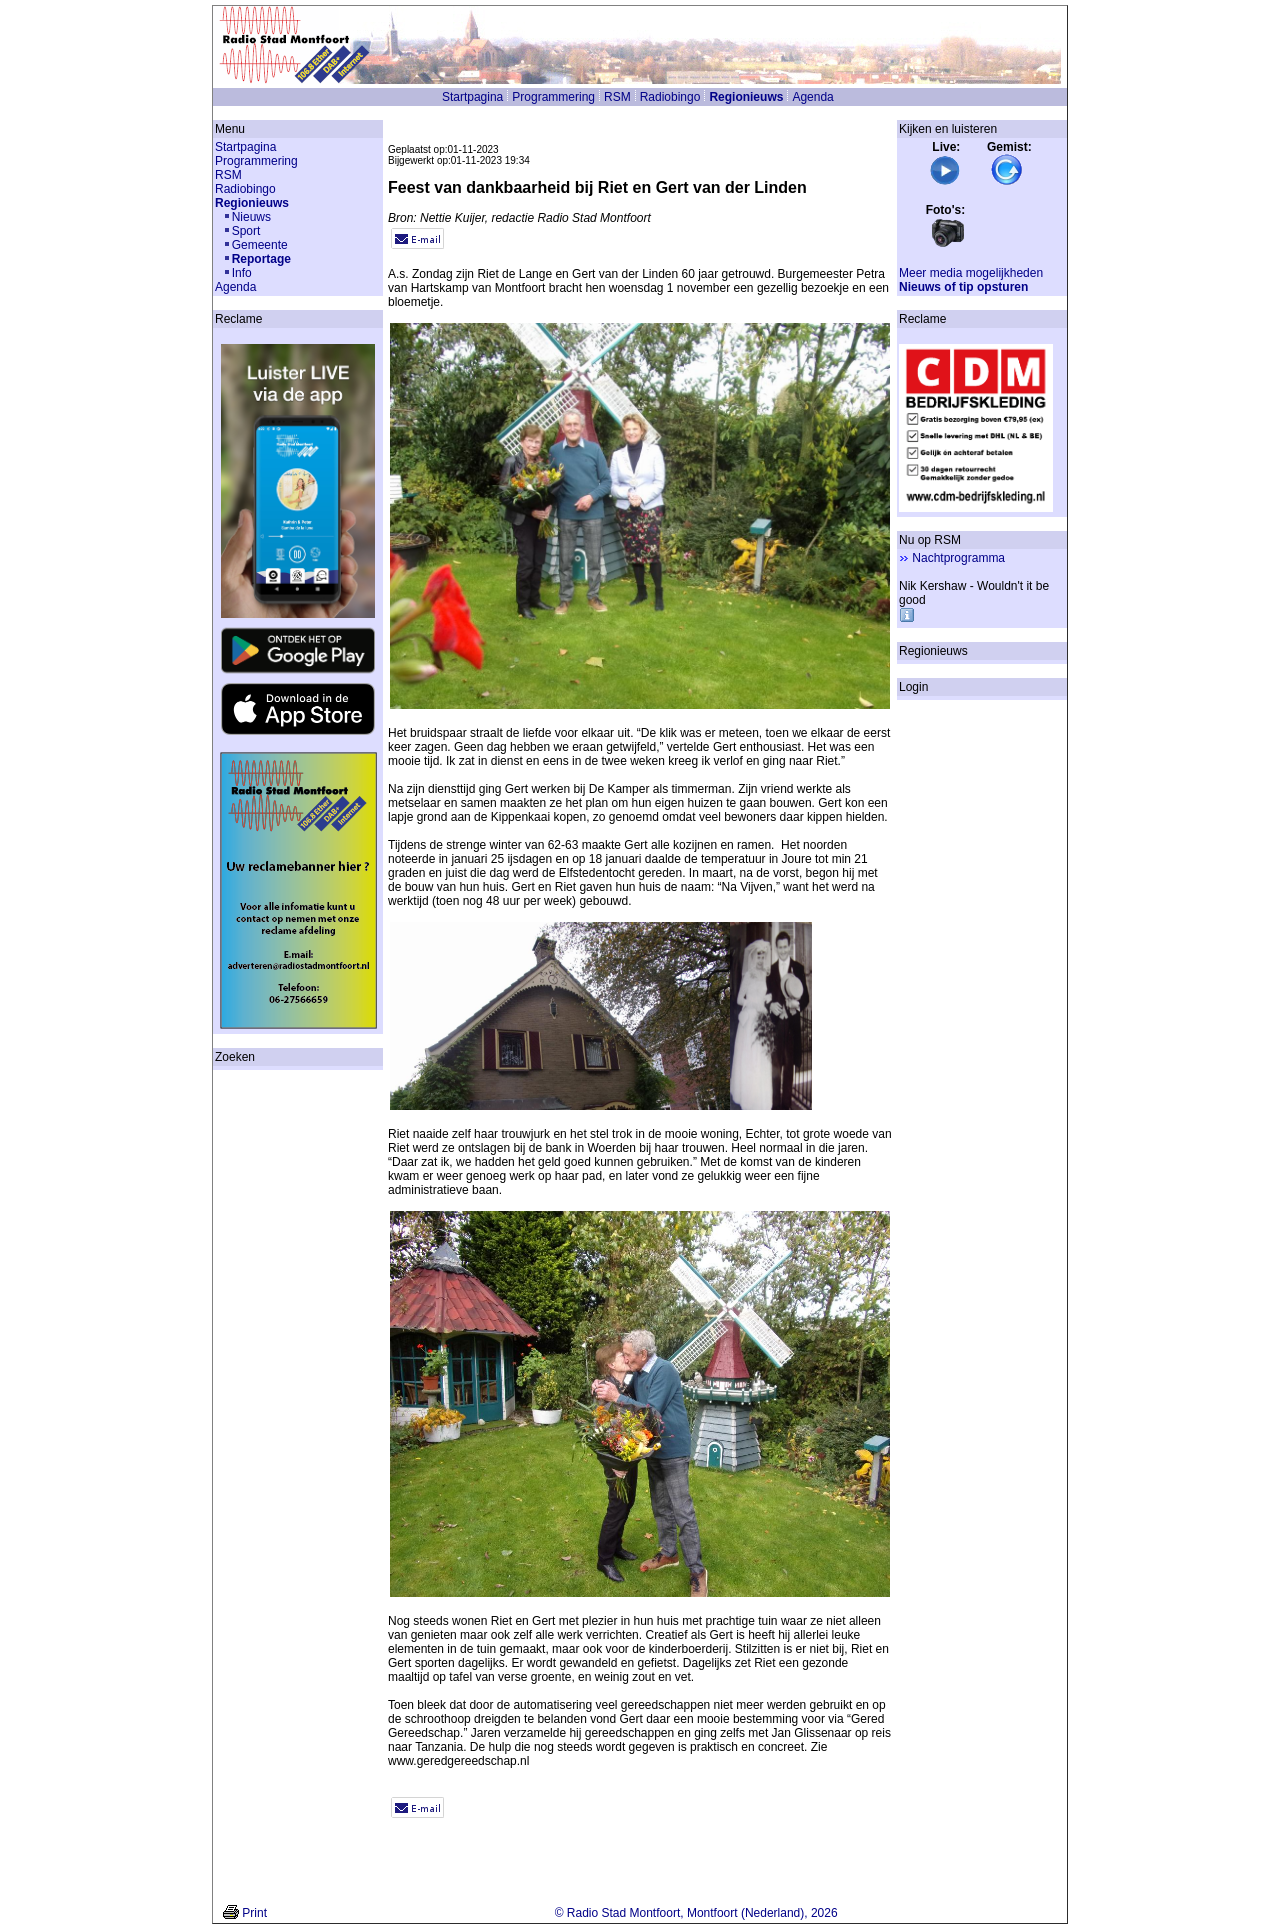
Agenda (812, 97)
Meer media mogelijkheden (971, 273)
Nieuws (251, 217)
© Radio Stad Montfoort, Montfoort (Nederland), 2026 (696, 1913)
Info (242, 273)
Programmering (553, 97)
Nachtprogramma (958, 558)
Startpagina (472, 97)
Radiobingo (670, 97)
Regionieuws (746, 97)
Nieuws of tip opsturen (963, 287)
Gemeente (260, 245)
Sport (246, 231)
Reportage (261, 259)
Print (254, 1913)
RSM (617, 97)
